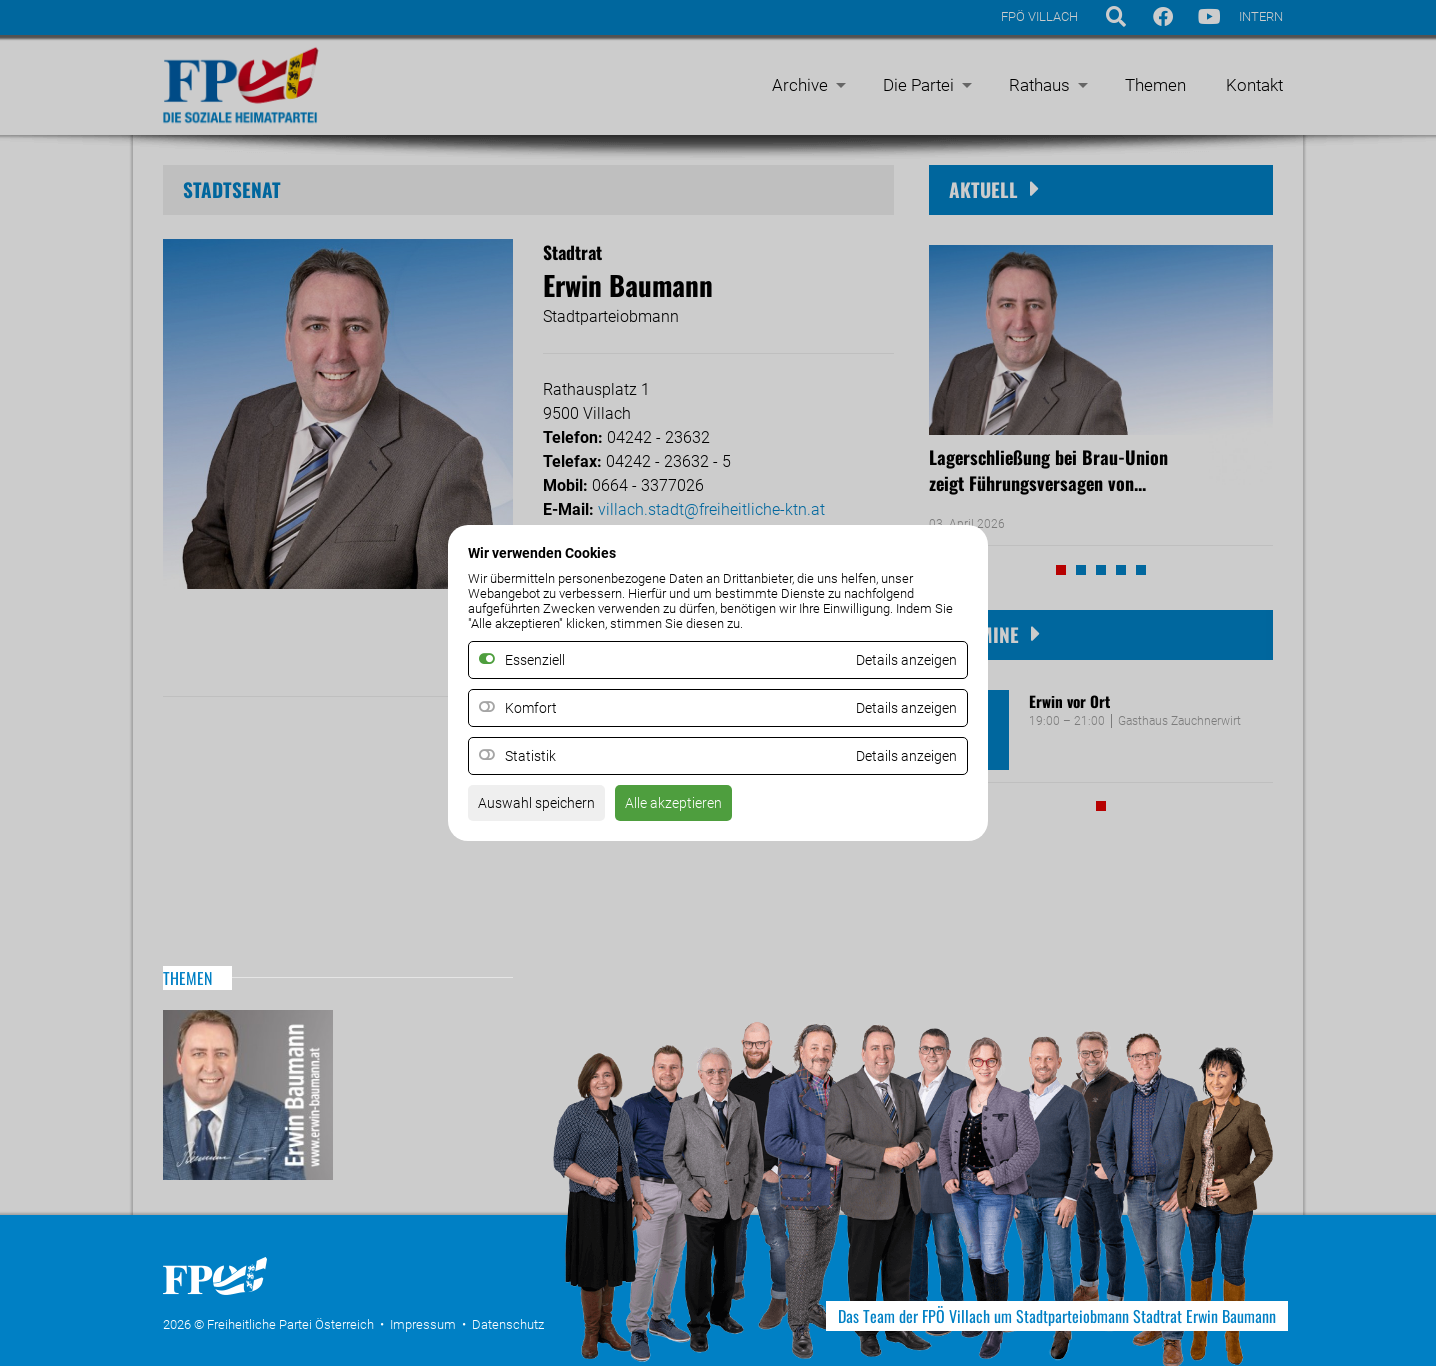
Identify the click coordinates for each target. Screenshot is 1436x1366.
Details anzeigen (899, 708)
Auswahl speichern (544, 809)
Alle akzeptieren (696, 809)
